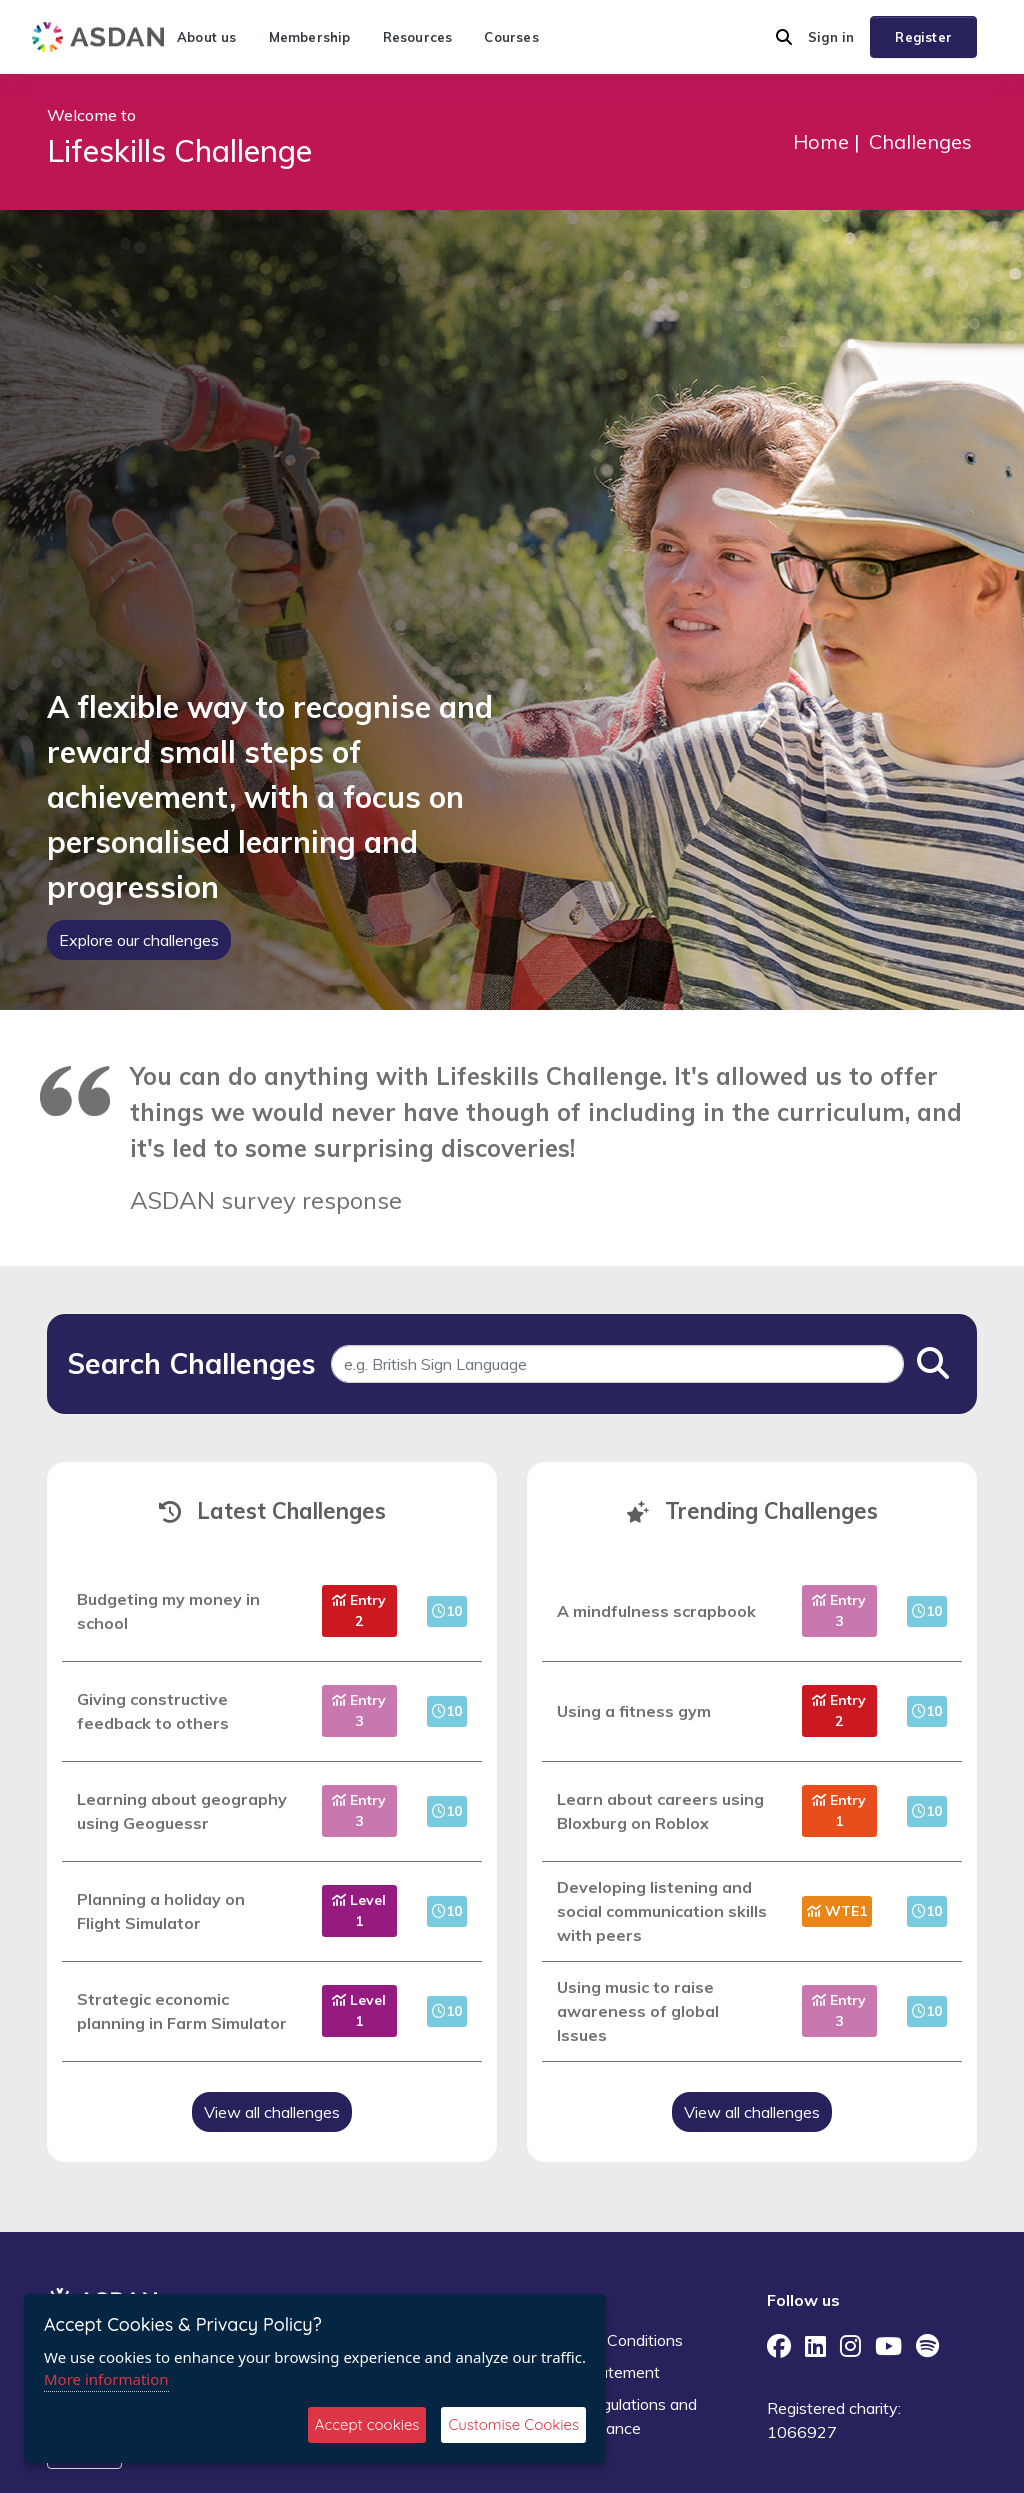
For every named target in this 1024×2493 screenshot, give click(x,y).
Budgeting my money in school (168, 1611)
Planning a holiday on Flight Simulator (161, 1911)
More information (106, 2379)
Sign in (831, 37)
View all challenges (272, 2112)
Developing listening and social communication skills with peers (662, 1911)
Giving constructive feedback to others (153, 1711)
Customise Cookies (513, 2424)
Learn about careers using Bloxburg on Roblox (660, 1811)
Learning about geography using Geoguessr (182, 1811)
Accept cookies (367, 2424)
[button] (784, 37)
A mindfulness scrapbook (656, 1611)
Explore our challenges (139, 940)
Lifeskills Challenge (179, 150)
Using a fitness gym (634, 1711)
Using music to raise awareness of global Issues (638, 2011)
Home (821, 141)
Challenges (920, 141)
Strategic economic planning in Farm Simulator (182, 2011)
